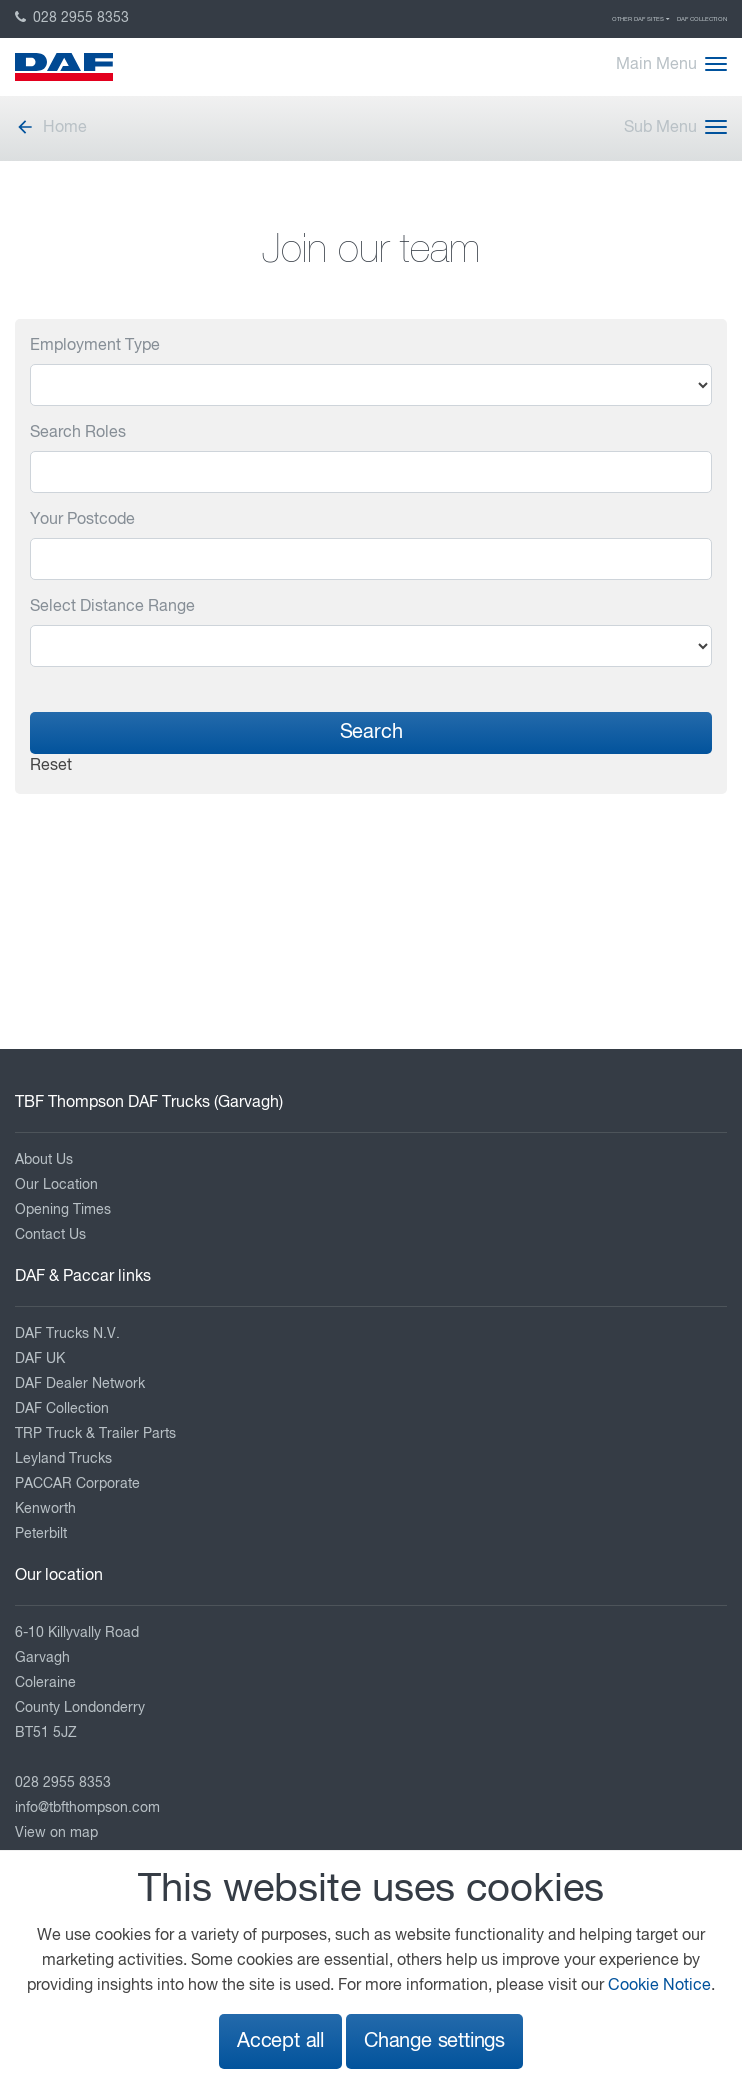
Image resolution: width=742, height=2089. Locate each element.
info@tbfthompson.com (87, 1808)
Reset (51, 766)
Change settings (434, 2041)
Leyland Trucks (63, 1459)
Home (51, 128)
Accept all (280, 2041)
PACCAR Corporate (77, 1484)
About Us (44, 1160)
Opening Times (63, 1210)
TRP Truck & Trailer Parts (95, 1434)
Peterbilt (41, 1534)
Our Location (56, 1185)
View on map (56, 1833)
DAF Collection (702, 19)
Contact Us (50, 1235)
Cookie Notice (659, 1986)
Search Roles (78, 433)
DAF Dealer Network (80, 1384)
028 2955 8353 (72, 18)
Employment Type (95, 346)
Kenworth (45, 1509)
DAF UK (40, 1359)
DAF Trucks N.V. (67, 1334)
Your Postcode (82, 520)
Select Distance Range (112, 607)
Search (371, 732)
